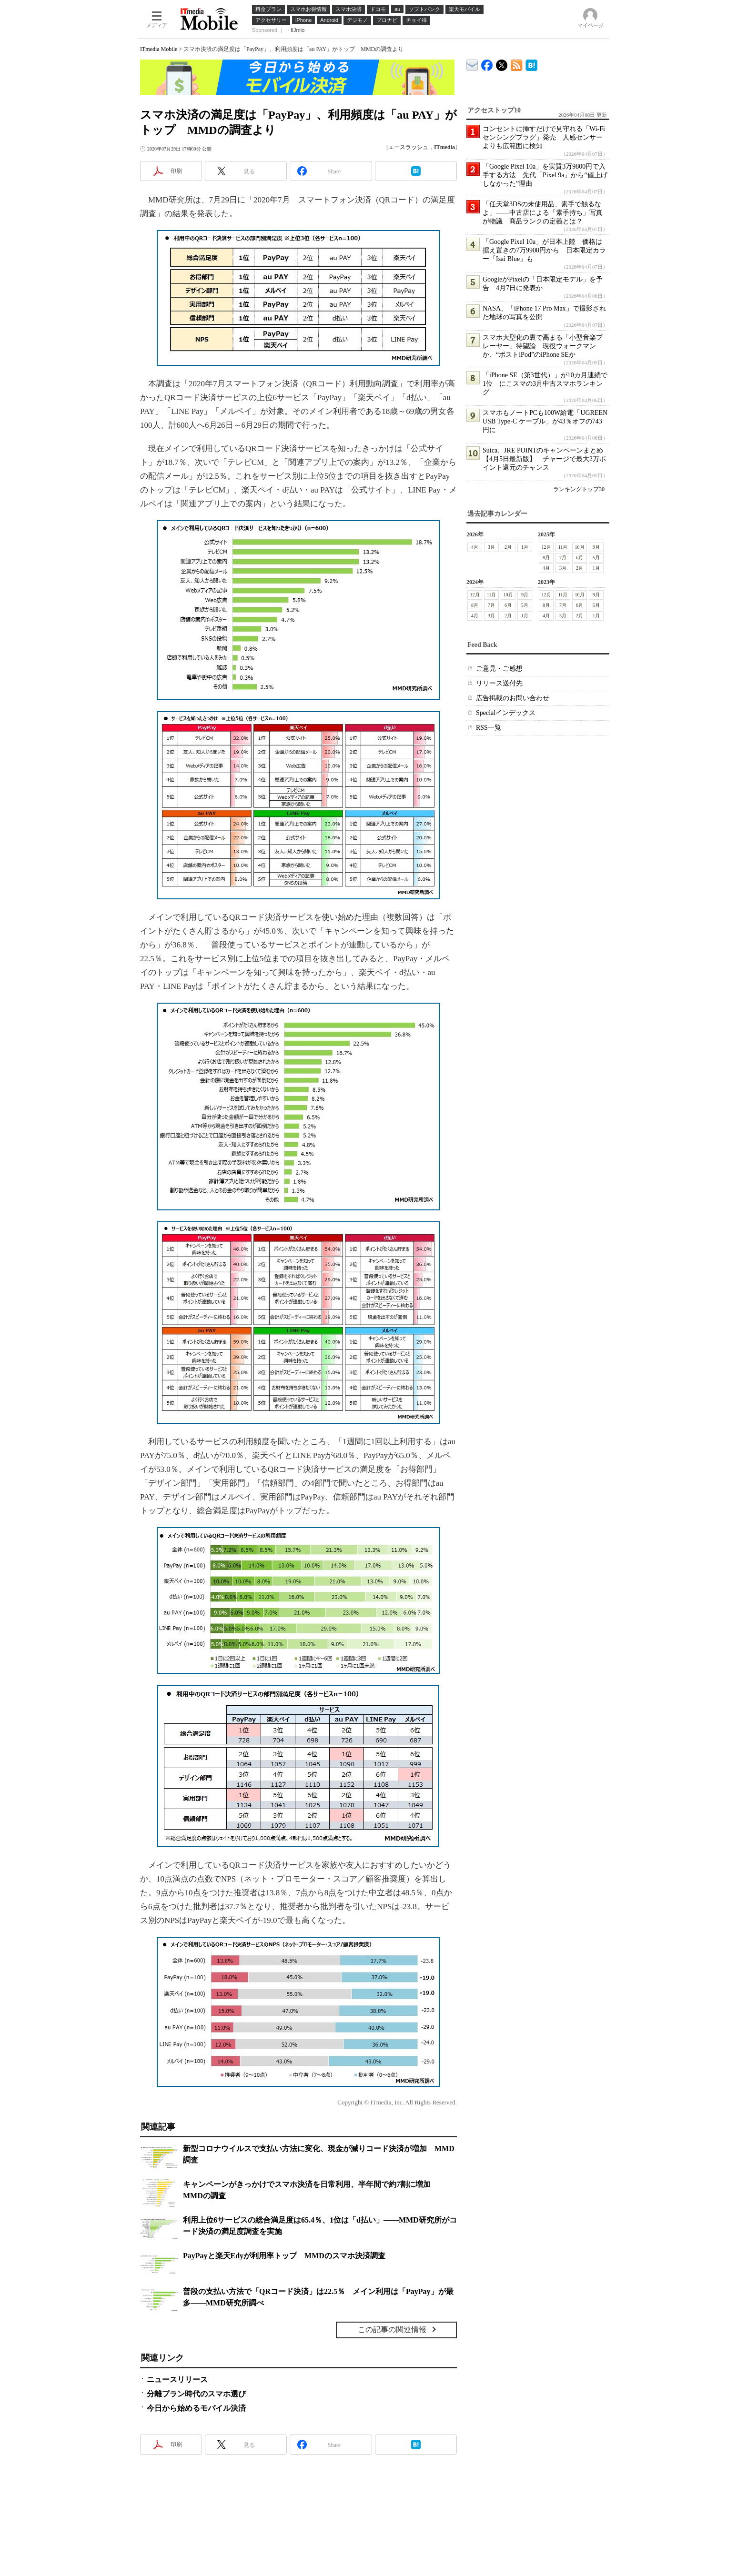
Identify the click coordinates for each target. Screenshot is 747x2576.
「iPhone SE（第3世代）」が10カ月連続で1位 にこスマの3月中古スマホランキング (545, 384)
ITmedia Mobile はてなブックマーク (531, 64)
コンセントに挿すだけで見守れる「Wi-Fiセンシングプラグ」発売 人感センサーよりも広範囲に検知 (544, 137)
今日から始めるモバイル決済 (196, 2408)
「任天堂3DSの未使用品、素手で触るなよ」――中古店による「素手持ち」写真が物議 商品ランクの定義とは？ (543, 213)
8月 (546, 557)
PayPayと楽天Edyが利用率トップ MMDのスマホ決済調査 (284, 2256)
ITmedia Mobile (158, 49)
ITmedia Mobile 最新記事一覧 (517, 64)
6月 (579, 557)
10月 (580, 547)
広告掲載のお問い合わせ (512, 698)
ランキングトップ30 (579, 489)
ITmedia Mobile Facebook (487, 63)
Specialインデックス (505, 712)
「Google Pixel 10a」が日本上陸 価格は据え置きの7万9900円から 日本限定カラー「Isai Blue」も (544, 250)
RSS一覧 (488, 727)
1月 (524, 547)
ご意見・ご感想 (499, 668)
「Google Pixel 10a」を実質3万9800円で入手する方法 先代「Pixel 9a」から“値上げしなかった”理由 (545, 175)
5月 (596, 557)
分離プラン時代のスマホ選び (196, 2394)
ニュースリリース (177, 2379)
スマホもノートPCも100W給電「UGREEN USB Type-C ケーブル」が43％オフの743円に (545, 421)
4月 (474, 547)
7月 (562, 557)
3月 (491, 547)
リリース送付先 (499, 683)
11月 (563, 547)
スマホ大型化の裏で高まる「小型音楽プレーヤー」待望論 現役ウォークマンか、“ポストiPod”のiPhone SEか (543, 346)
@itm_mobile (502, 63)
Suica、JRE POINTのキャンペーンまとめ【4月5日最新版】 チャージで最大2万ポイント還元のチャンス (544, 459)
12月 (546, 547)
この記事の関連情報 (392, 2329)
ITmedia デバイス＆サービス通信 (472, 64)
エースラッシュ (408, 147)
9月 (596, 547)
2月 (508, 547)
